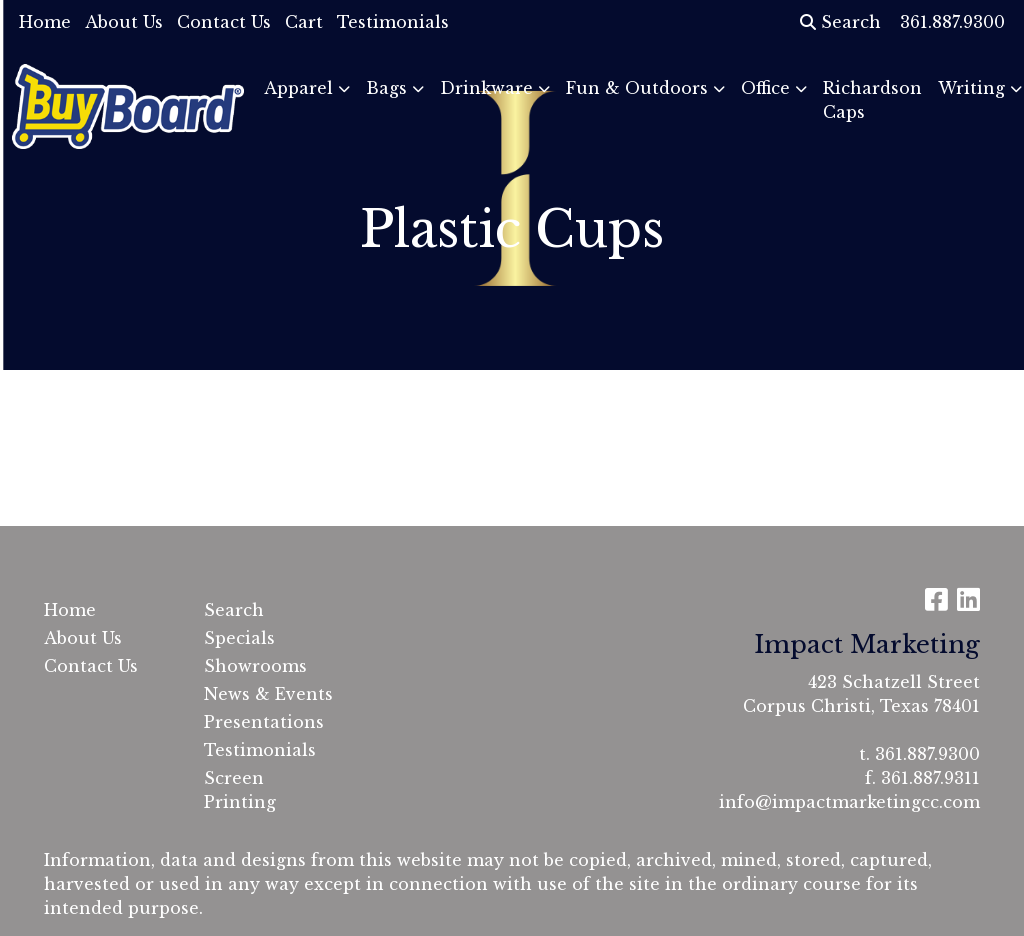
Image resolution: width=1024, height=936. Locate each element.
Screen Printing (240, 790)
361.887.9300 (927, 754)
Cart (304, 22)
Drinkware (486, 88)
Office (765, 88)
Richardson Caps (872, 100)
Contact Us (224, 22)
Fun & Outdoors (637, 88)
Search (840, 22)
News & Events (268, 694)
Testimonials (393, 22)
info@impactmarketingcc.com (849, 802)
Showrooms (255, 666)
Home (45, 22)
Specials (239, 638)
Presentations (264, 722)
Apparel (298, 88)
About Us (124, 22)
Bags (386, 88)
